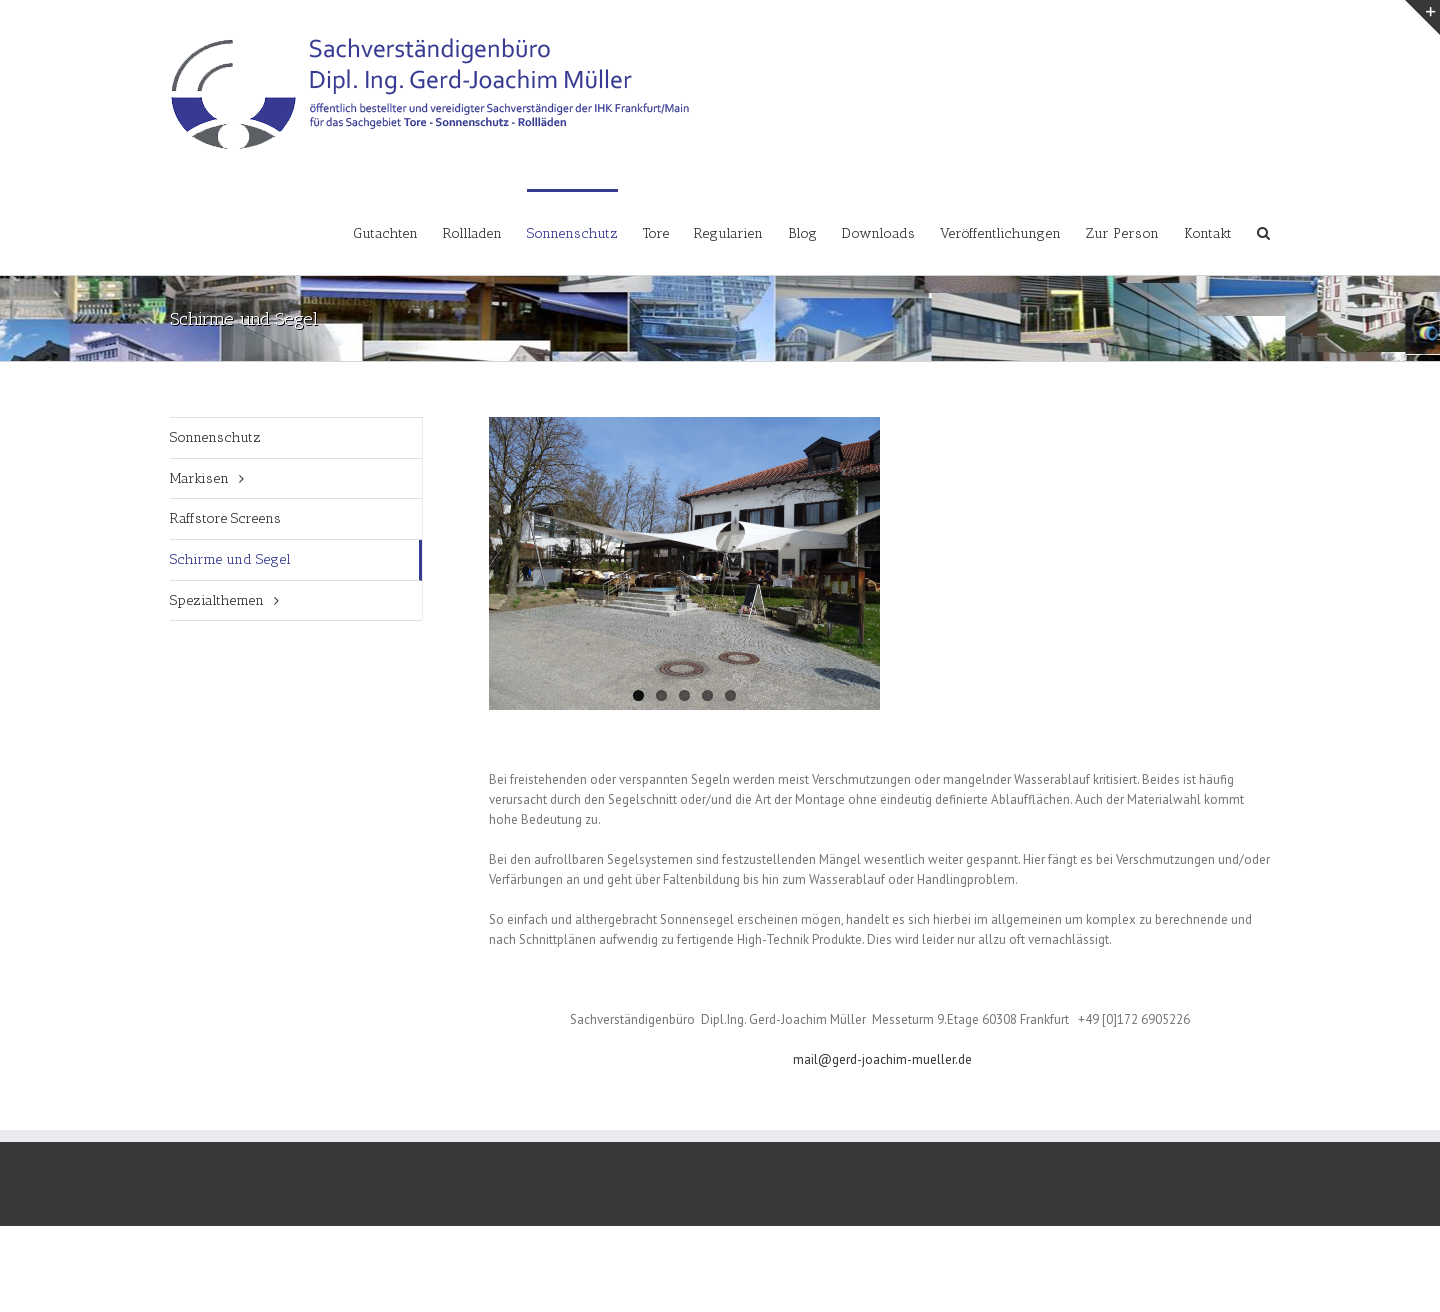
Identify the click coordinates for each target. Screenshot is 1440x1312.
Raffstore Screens (225, 518)
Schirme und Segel (230, 559)
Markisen (199, 478)
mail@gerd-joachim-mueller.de (882, 1059)
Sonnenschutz (215, 437)
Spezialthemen (217, 600)
